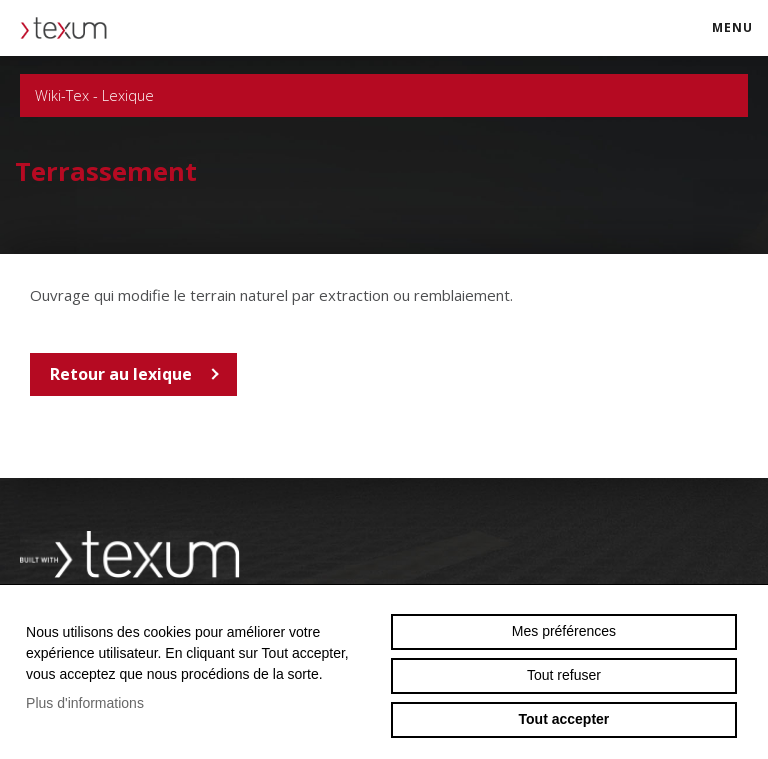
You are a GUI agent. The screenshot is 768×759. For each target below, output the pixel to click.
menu (739, 36)
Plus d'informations (85, 703)
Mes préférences (564, 631)
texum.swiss (70, 28)
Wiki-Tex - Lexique (384, 95)
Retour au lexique (121, 374)
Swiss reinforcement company (130, 555)
